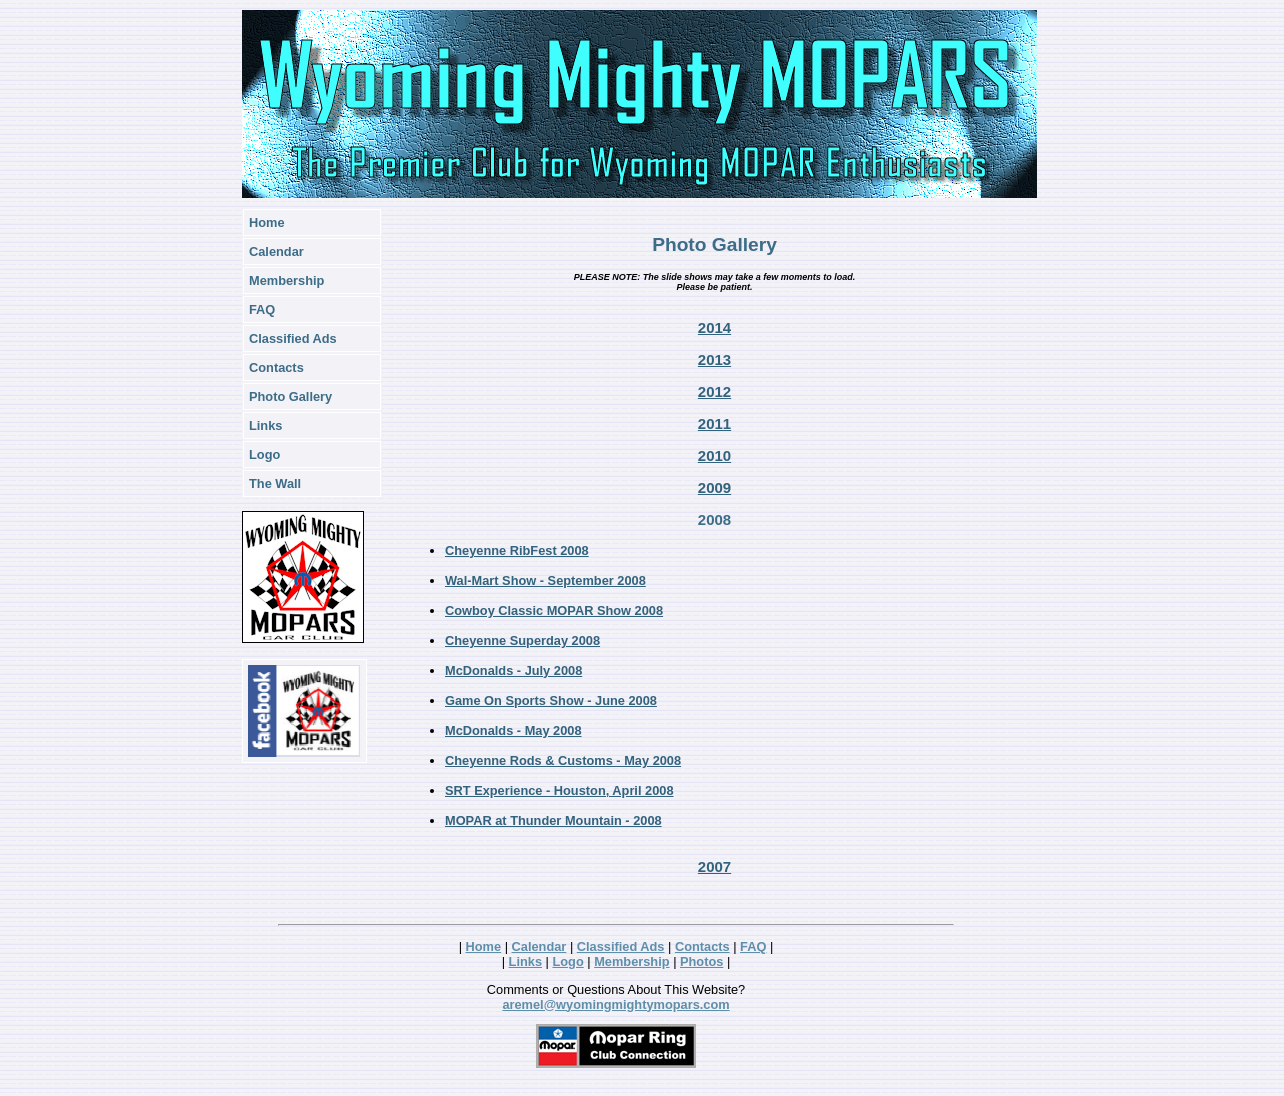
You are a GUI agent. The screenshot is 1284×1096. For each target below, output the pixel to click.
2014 (714, 327)
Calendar (276, 251)
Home (267, 222)
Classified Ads (293, 338)
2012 (714, 391)
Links (265, 425)
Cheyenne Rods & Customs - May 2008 (563, 760)
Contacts (276, 367)
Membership (286, 280)
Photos (701, 961)
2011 (714, 423)
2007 (714, 866)
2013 (714, 359)
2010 (714, 455)
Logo (264, 454)
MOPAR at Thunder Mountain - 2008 (553, 820)
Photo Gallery (290, 396)
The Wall (275, 483)
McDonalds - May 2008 (513, 730)
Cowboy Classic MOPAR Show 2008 (554, 610)
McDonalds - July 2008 (513, 670)
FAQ (262, 309)
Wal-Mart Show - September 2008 (545, 580)
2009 (714, 487)
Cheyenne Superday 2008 (522, 640)
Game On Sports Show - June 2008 (551, 700)
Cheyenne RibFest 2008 (517, 550)
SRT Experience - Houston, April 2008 (559, 790)
